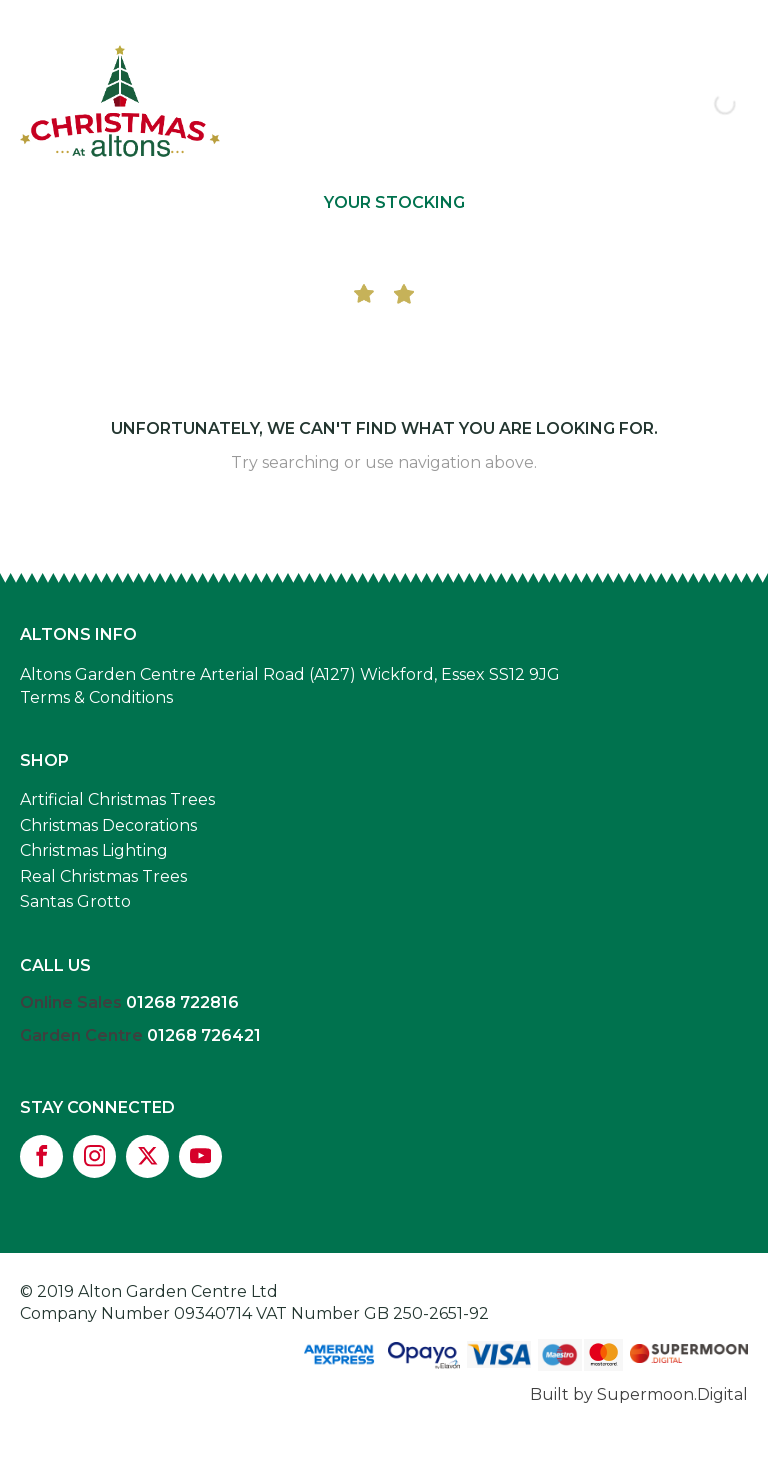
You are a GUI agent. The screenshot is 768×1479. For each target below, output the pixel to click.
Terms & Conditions (96, 697)
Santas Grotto (75, 901)
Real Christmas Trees (103, 876)
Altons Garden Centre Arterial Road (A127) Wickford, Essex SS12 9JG (290, 674)
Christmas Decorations (108, 825)
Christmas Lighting (94, 850)
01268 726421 (204, 1035)
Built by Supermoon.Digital (639, 1394)
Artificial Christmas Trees (117, 799)
